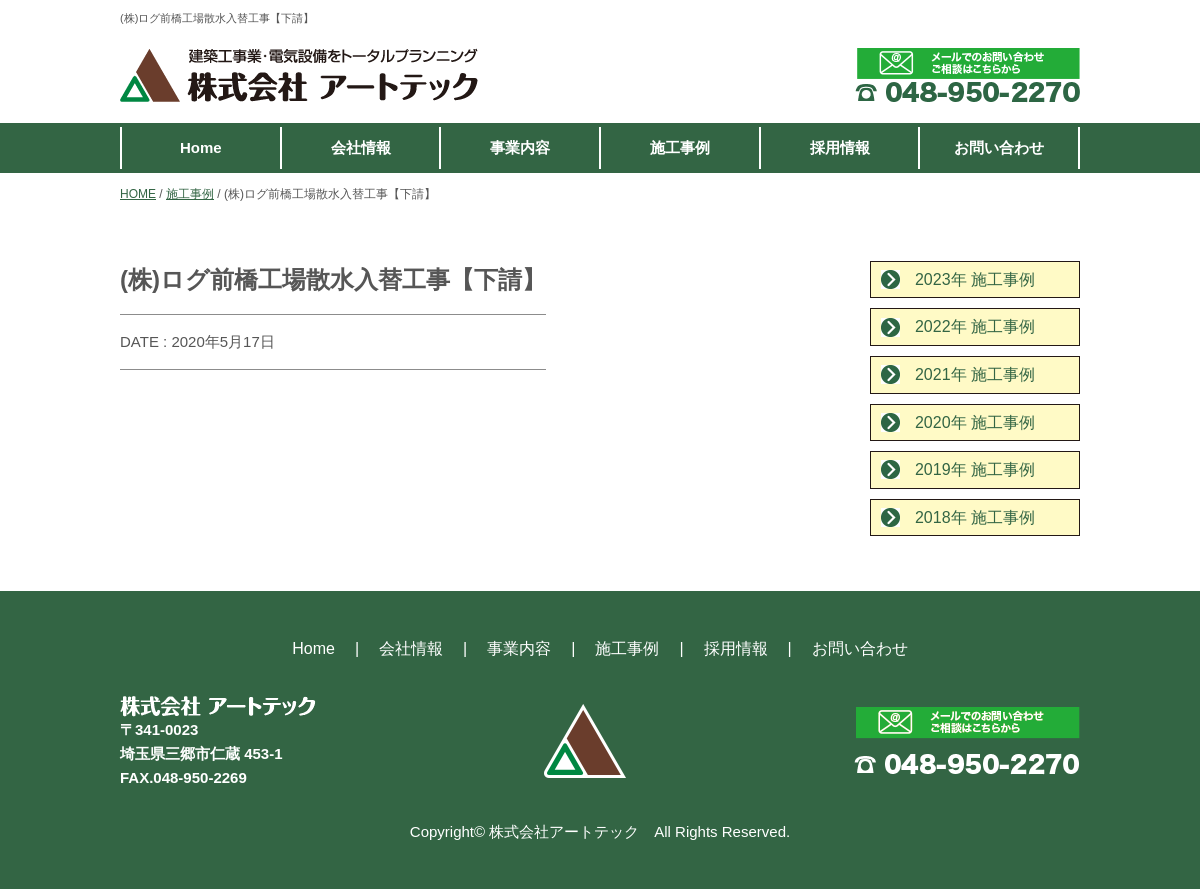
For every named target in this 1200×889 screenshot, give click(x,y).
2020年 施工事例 (975, 422)
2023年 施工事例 (975, 279)
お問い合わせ (999, 147)
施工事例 (680, 147)
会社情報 (361, 147)
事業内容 (520, 147)
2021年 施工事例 (975, 374)
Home (201, 147)
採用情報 (840, 147)
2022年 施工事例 (975, 326)
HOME (138, 194)
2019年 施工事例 (975, 469)
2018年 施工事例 (975, 517)
